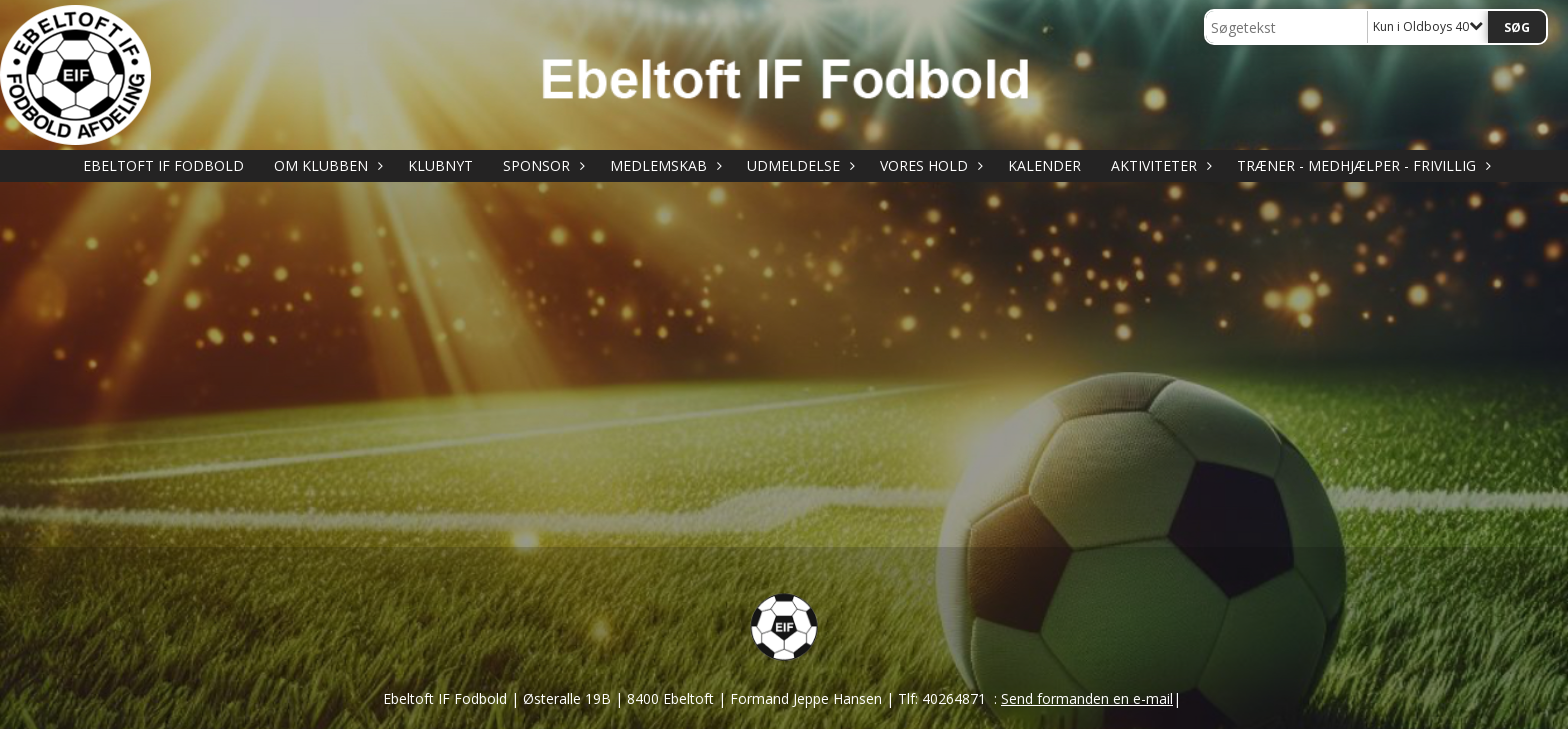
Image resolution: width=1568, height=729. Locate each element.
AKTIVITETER (1159, 165)
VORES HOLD (929, 165)
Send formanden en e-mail (1087, 698)
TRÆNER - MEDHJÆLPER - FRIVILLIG (1361, 165)
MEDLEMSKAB (663, 165)
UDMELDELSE (798, 165)
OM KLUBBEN (326, 165)
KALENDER (1044, 165)
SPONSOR (541, 165)
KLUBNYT (440, 165)
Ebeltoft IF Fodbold (163, 165)
